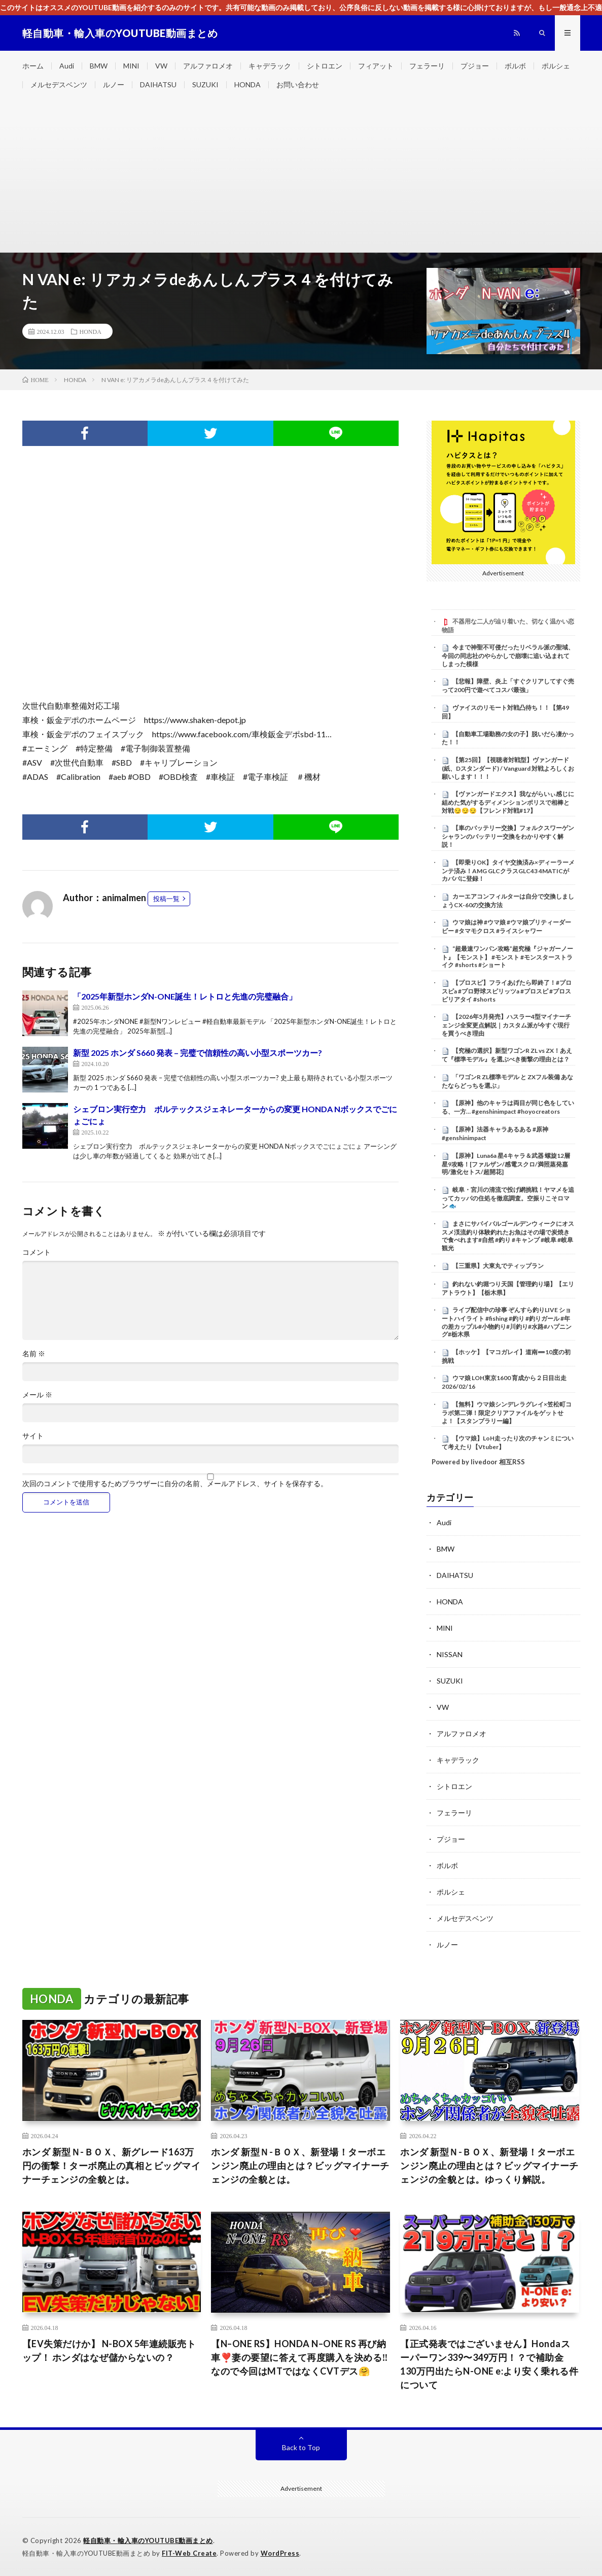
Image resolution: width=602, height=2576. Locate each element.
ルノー (113, 84)
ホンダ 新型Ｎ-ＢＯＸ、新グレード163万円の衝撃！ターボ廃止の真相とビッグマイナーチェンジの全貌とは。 (111, 2165)
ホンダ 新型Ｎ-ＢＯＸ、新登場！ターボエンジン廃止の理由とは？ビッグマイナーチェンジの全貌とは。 (300, 2165)
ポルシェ (556, 65)
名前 (33, 1353)
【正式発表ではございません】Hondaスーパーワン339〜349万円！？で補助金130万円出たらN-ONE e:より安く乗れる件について (489, 2364)
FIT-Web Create (189, 2553)
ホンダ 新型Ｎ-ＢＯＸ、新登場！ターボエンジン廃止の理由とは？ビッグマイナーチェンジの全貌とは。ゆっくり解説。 (489, 2165)
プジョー (475, 65)
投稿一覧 (166, 899)
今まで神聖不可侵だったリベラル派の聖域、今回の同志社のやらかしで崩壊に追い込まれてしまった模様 (508, 655)
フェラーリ (427, 65)
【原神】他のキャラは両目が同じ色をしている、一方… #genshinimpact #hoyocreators (508, 1107)
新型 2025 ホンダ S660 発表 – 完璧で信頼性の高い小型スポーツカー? (197, 1052)
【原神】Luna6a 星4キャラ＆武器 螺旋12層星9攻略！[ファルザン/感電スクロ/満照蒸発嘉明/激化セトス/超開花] (506, 1164)
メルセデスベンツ (58, 84)
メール (37, 1394)
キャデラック (270, 65)
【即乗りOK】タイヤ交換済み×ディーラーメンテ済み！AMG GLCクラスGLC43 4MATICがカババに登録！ (508, 870)
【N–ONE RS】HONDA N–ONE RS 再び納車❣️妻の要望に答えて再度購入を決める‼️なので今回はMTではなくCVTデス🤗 (299, 2357)
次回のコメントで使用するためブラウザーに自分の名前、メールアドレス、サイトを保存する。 (175, 1483)
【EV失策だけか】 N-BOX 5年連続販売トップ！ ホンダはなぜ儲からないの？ (109, 2350)
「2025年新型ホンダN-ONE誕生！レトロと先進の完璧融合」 (185, 996)
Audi (66, 65)
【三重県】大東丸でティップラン (498, 1265)
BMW (99, 65)
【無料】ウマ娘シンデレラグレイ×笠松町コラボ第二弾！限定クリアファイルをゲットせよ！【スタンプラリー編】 (507, 1412)
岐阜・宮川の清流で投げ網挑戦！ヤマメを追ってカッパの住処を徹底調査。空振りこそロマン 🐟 (508, 1198)
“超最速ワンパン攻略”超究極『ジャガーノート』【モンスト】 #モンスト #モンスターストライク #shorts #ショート (507, 957)
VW (161, 65)
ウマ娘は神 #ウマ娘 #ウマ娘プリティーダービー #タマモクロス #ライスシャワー (506, 926)
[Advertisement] (301, 176)
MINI (131, 65)
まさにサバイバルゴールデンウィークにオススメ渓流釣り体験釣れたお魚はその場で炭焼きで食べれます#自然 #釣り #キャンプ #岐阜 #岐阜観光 (508, 1236)
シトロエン (324, 65)
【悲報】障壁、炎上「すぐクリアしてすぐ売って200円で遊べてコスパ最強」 (508, 685)
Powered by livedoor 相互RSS (478, 1462)
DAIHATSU (158, 84)
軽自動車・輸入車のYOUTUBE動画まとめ (148, 2540)
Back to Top (301, 2447)
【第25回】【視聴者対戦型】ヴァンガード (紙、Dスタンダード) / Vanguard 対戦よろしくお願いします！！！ (508, 768)
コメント (36, 1252)
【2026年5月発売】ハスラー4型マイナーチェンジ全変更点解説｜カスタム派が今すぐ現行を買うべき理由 (506, 1025)
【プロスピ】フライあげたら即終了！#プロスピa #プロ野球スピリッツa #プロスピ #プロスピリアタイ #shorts (507, 991)
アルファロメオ (208, 65)
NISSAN (450, 1654)
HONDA (247, 84)
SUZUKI (205, 84)
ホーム (33, 65)
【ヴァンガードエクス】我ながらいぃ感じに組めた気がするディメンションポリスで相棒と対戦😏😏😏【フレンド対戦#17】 (508, 802)
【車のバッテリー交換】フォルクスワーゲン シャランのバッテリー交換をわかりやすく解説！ (508, 836)
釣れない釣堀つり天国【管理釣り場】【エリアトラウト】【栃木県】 (508, 1288)
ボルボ (515, 65)
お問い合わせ (297, 84)
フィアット (376, 65)
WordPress (280, 2553)
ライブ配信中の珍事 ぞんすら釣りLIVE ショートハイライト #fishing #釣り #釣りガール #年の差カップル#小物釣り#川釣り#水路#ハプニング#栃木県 (507, 1322)
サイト (33, 1435)
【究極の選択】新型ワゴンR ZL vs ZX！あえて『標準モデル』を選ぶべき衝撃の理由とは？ (507, 1055)
